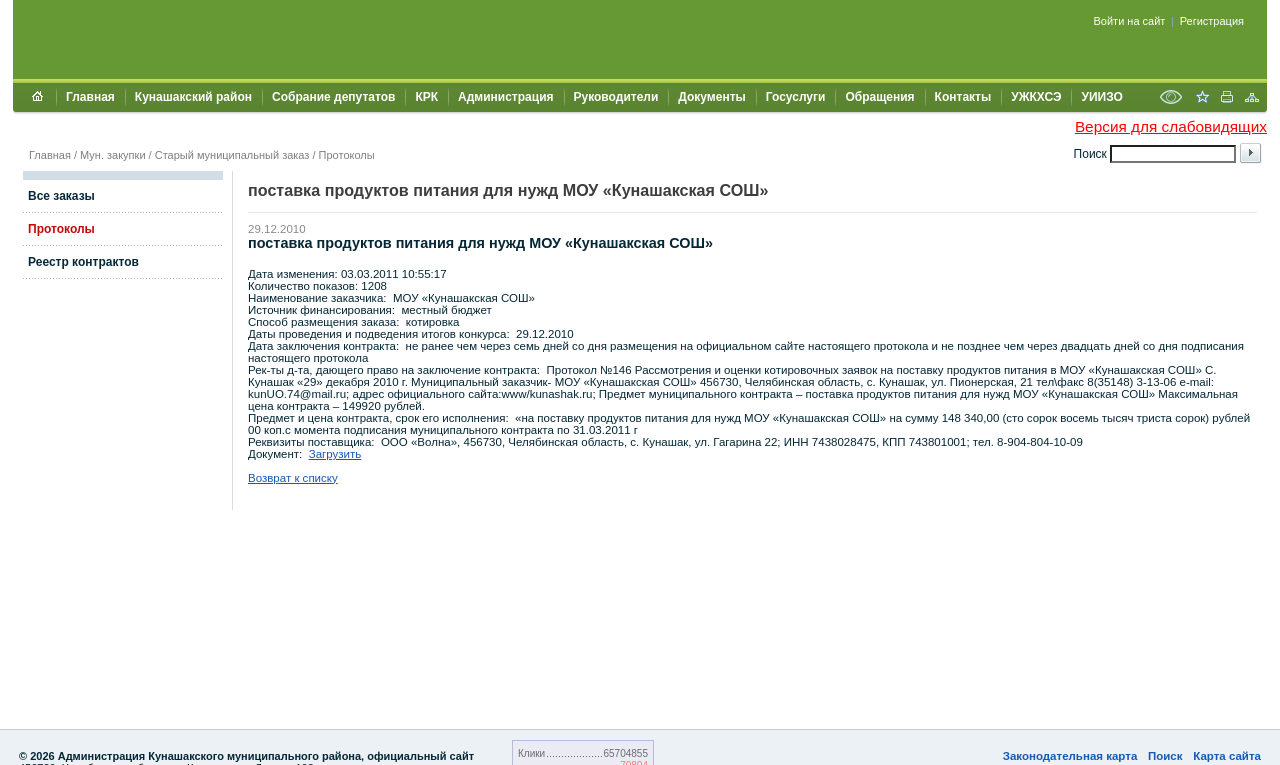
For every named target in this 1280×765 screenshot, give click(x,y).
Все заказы (61, 196)
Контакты (963, 97)
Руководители (616, 97)
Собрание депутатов (333, 97)
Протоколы (347, 155)
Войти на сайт (1130, 21)
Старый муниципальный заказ (232, 155)
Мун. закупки (112, 155)
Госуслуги (796, 97)
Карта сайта (1227, 756)
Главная (90, 97)
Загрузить (335, 454)
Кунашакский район (193, 97)
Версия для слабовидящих (1171, 126)
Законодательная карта (1070, 756)
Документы (711, 97)
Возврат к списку (293, 478)
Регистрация (1212, 21)
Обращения (879, 97)
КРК (426, 97)
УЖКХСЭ (1036, 97)
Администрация (505, 97)
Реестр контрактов (83, 262)
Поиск (1165, 756)
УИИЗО (1101, 97)
